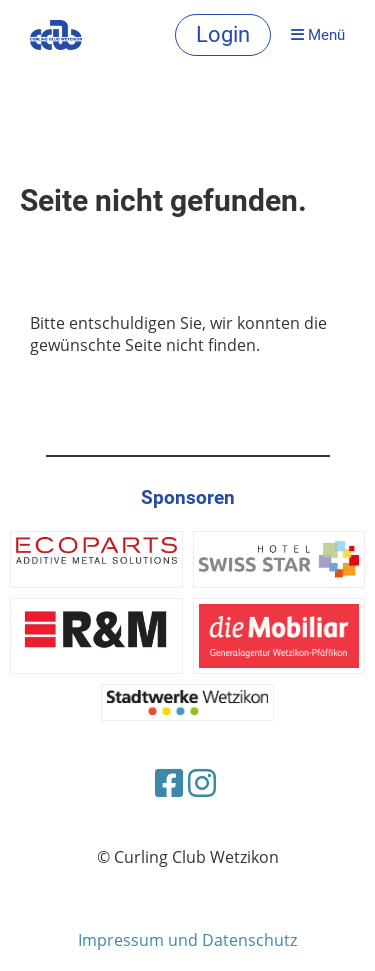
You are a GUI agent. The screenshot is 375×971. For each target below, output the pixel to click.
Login (223, 34)
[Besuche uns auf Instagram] (202, 782)
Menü (318, 35)
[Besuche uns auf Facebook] (169, 782)
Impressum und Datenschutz (187, 940)
